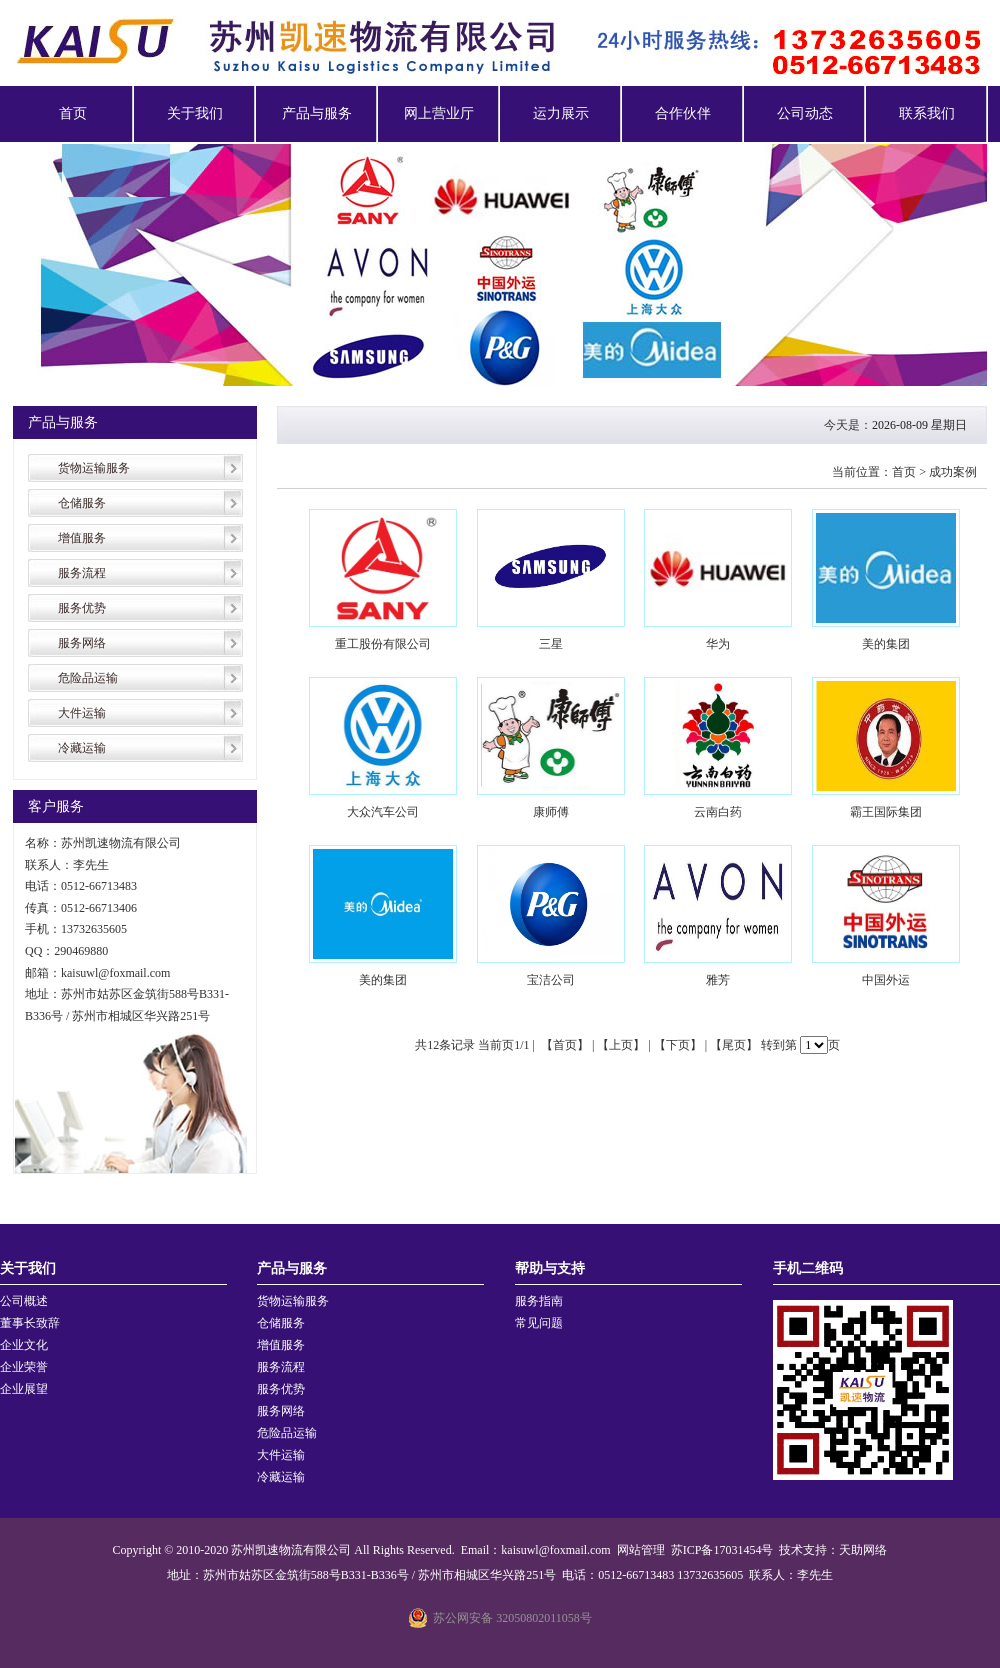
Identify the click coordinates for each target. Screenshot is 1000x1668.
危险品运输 (88, 678)
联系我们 (927, 113)
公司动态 (805, 113)
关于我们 (195, 113)
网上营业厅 (439, 113)
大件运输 (82, 713)
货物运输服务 (94, 468)
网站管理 (641, 1550)
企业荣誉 (24, 1367)
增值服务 (82, 538)
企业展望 (24, 1389)
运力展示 (561, 113)
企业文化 (24, 1345)
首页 (73, 113)
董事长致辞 (30, 1323)
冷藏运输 (82, 748)
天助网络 (863, 1550)
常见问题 (539, 1323)
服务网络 (82, 643)
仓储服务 (82, 503)
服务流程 (82, 573)
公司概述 (24, 1301)
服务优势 (82, 608)
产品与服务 (317, 113)
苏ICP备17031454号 (722, 1550)
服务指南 (539, 1301)
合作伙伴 (683, 113)
